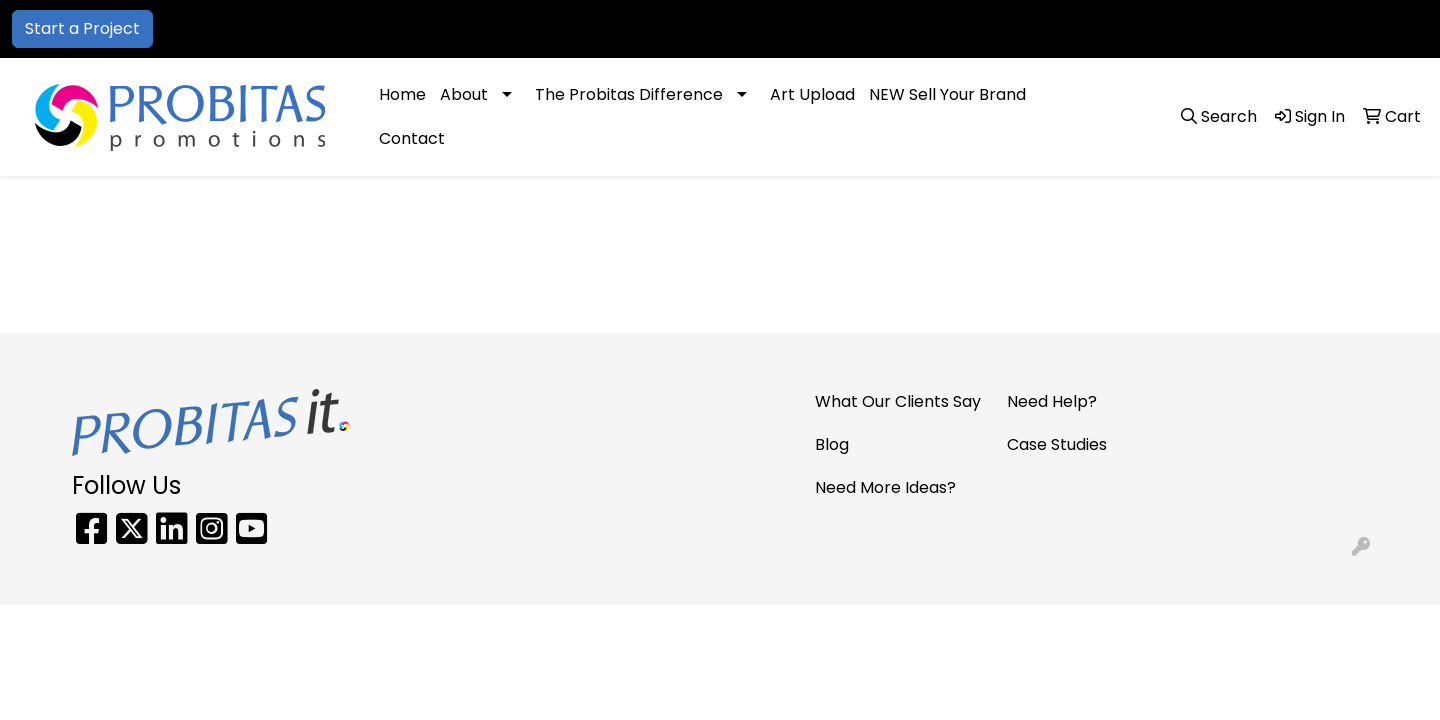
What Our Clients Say (898, 401)
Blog (832, 444)
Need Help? (1052, 401)
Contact (412, 138)
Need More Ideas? (885, 487)
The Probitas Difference (629, 94)
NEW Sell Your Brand (947, 94)
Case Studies (1057, 444)
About (464, 94)
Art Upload (812, 94)
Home (402, 94)
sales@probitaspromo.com (1310, 28)
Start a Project (82, 28)
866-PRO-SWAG (1123, 28)
